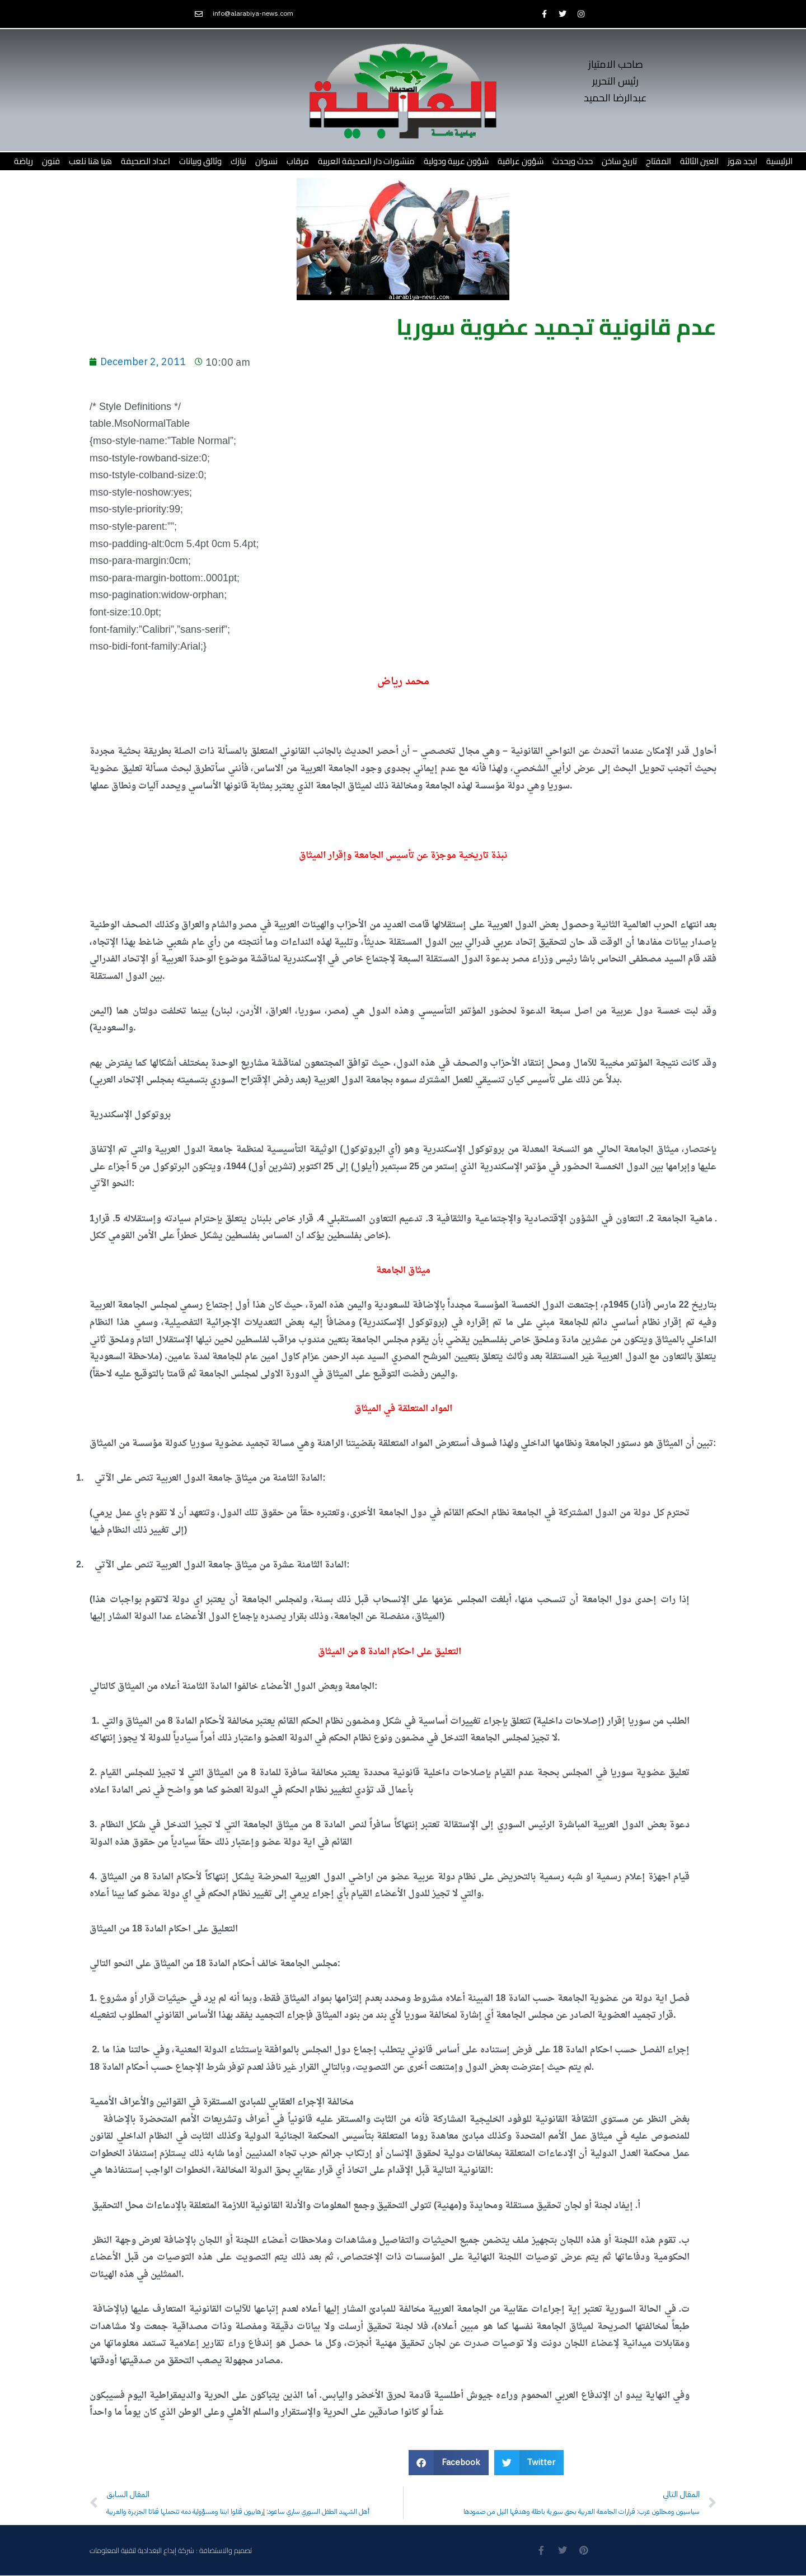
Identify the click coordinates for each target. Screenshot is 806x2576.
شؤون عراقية (520, 161)
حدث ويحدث (572, 161)
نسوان (266, 161)
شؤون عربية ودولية (456, 161)
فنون (51, 161)
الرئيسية (779, 161)
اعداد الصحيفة (145, 161)
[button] (449, 2462)
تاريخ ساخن (619, 161)
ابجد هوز (742, 161)
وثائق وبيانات (200, 161)
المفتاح (658, 161)
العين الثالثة (699, 161)
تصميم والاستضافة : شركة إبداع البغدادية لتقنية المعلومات (171, 2550)
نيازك (238, 161)
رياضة (23, 161)
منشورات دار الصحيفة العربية (366, 161)
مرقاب (298, 161)
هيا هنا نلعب (90, 161)
